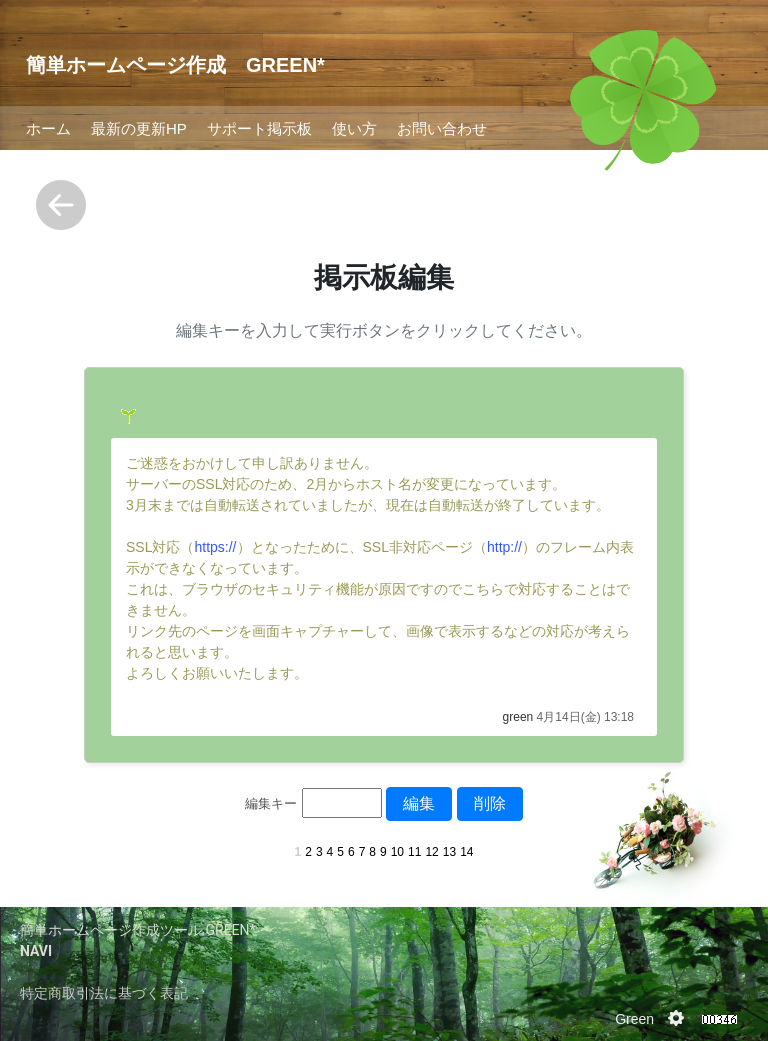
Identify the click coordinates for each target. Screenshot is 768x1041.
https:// (215, 547)
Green (634, 1019)
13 (449, 852)
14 (466, 852)
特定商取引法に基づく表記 (104, 993)
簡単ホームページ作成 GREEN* (175, 65)
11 (414, 852)
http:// (504, 547)
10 (397, 852)
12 (431, 852)
